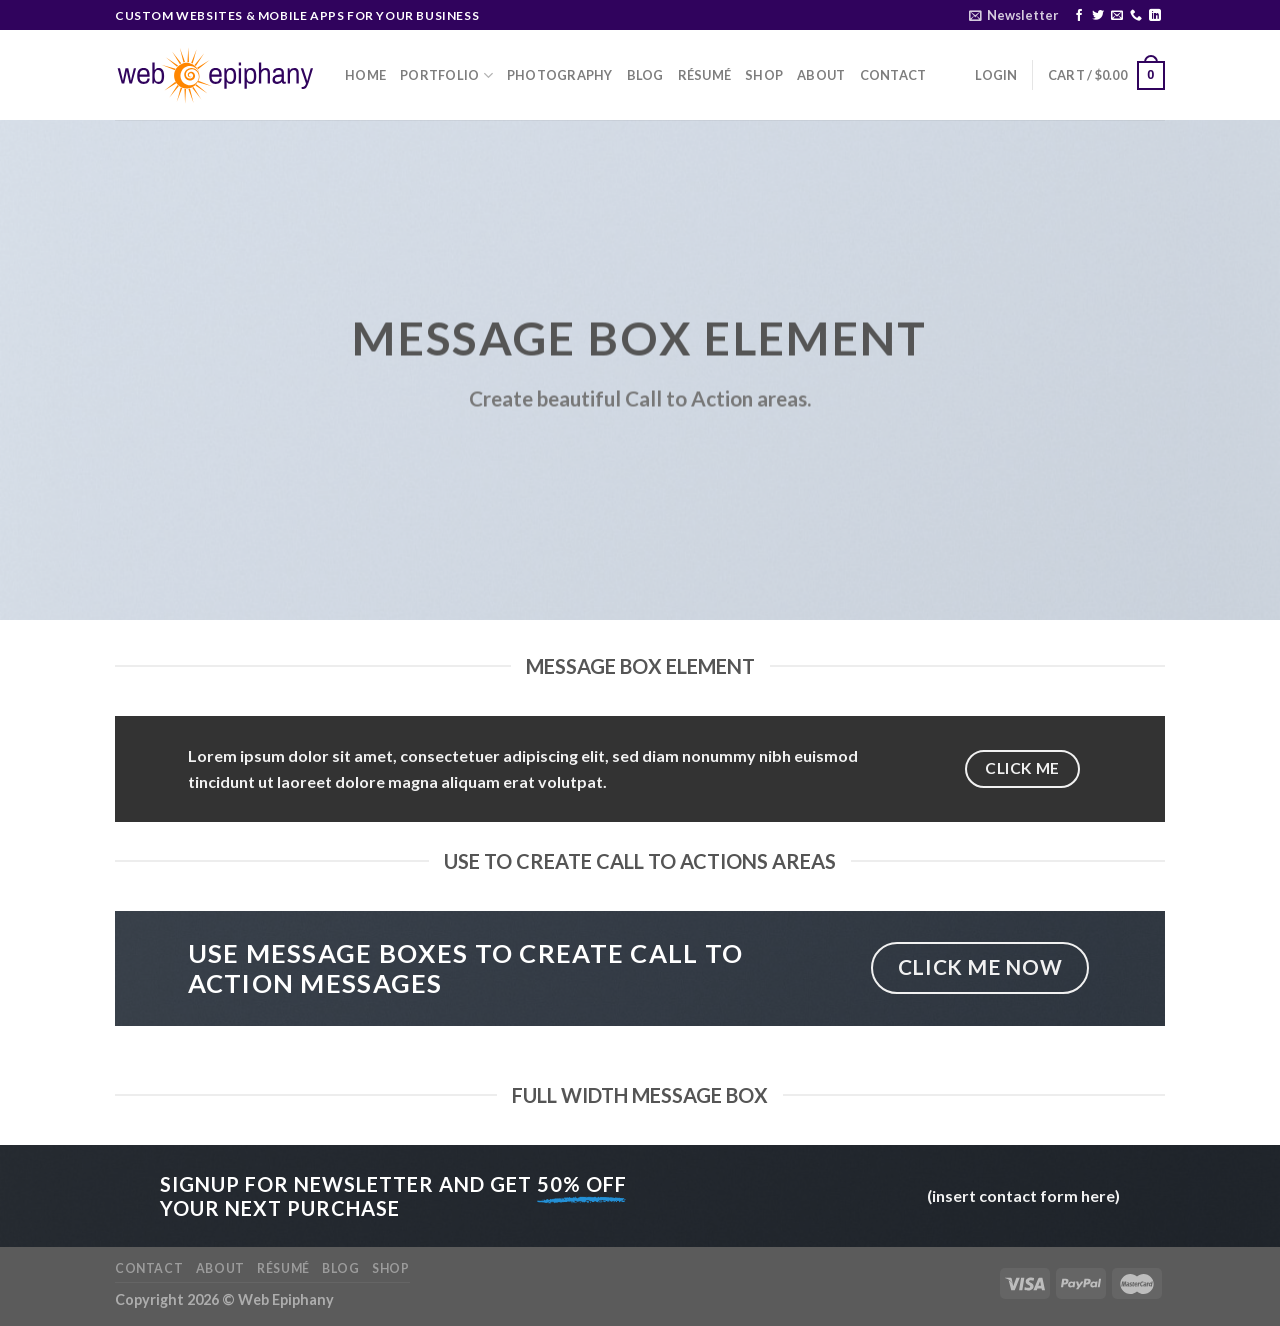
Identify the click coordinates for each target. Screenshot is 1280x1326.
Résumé (705, 75)
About (821, 75)
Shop (764, 75)
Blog (645, 75)
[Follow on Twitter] (1098, 16)
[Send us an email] (1117, 16)
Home (365, 75)
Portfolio (446, 75)
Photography (560, 75)
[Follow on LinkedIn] (1155, 16)
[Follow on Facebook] (1079, 16)
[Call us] (1136, 16)
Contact (893, 75)
